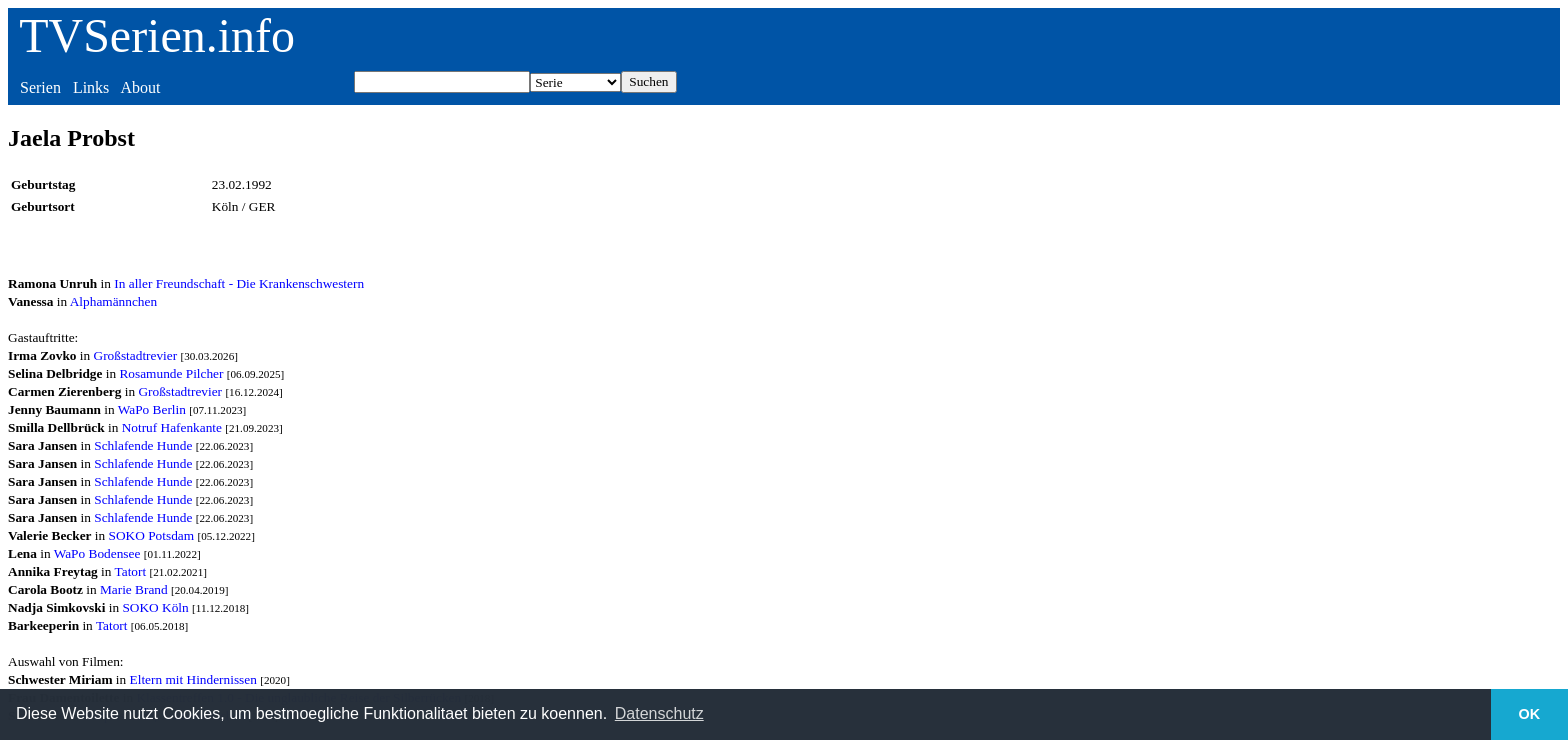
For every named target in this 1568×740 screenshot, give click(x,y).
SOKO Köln (155, 607)
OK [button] (1530, 714)
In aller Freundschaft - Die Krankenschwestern (239, 283)
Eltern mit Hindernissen (193, 679)
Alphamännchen (113, 301)
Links (91, 87)
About (140, 87)
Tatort (131, 571)
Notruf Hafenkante (172, 427)
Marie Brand (134, 589)
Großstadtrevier (136, 355)
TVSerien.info (157, 35)
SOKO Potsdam (152, 535)
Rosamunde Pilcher (171, 373)
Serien (40, 87)
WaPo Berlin (152, 409)
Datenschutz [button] (659, 713)
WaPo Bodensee (97, 553)
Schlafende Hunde (143, 445)
